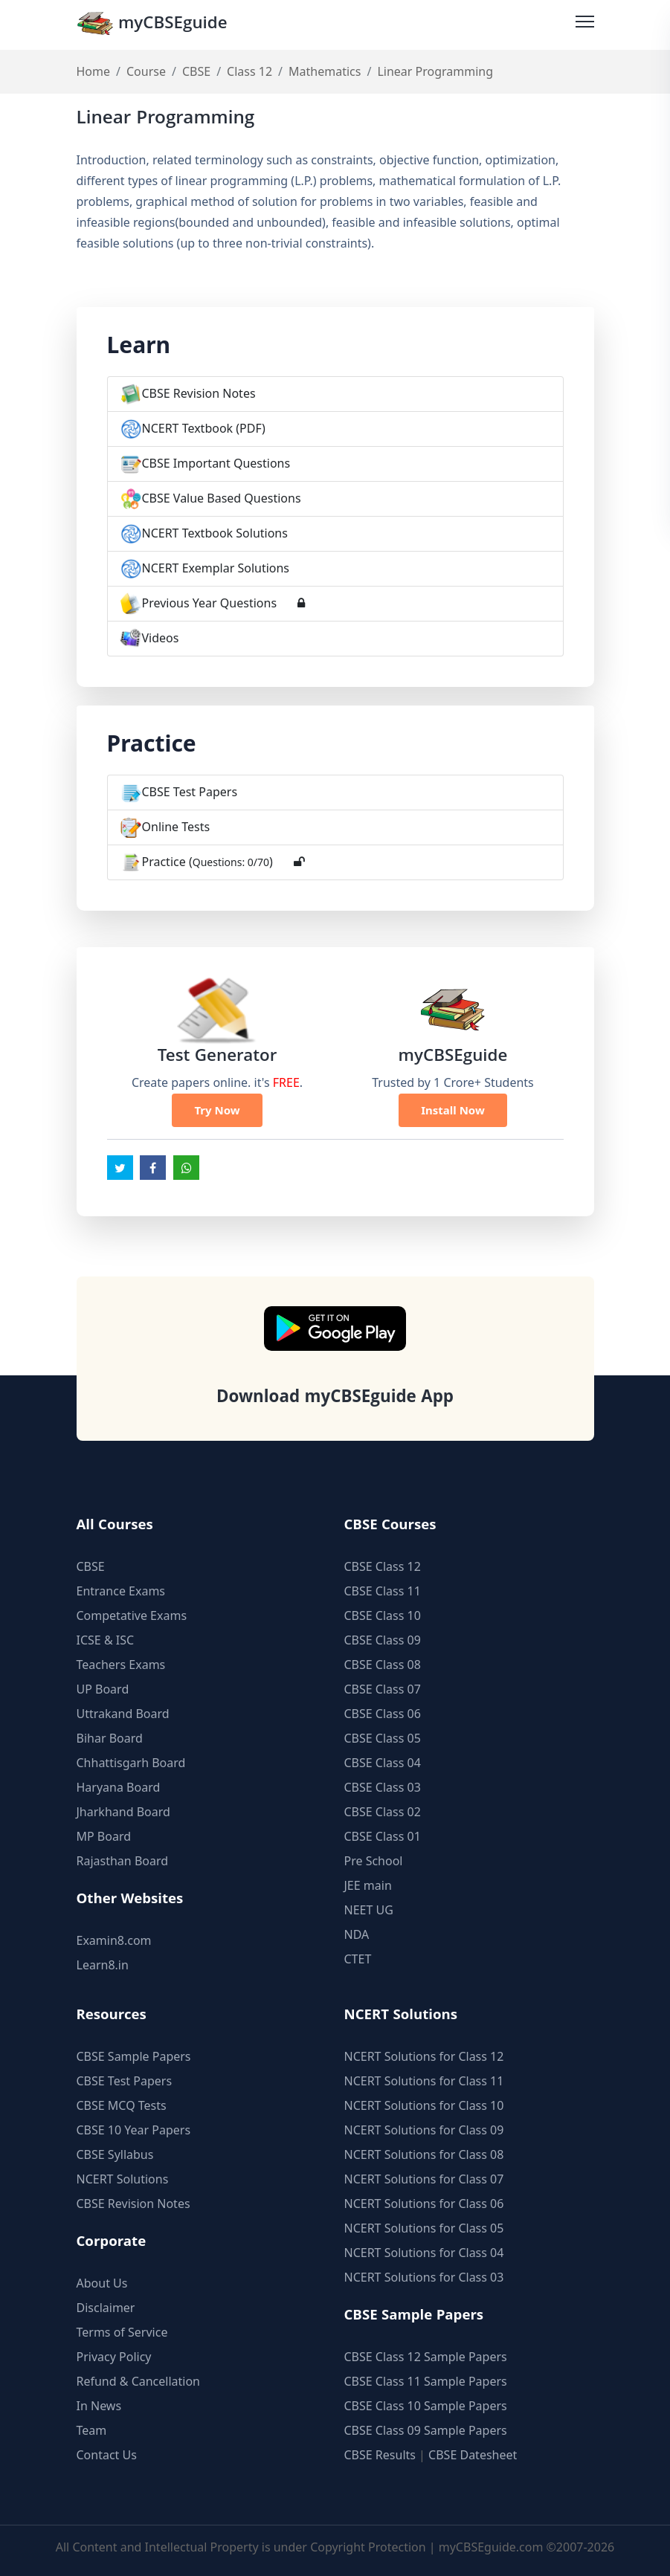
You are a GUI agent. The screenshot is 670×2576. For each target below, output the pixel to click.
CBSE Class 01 (382, 1836)
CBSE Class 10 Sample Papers (425, 2406)
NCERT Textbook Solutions (215, 533)
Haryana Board (119, 1787)
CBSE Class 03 (382, 1787)
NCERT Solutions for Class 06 (424, 2203)
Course (146, 71)
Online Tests (176, 827)
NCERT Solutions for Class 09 (424, 2130)
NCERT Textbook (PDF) (203, 428)
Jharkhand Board (123, 1812)
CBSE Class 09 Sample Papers (425, 2430)
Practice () (207, 861)
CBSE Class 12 (382, 1566)
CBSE (196, 71)
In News (99, 2406)
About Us (102, 2283)
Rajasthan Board (123, 1861)
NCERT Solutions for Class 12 (424, 2056)
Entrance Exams (121, 1591)
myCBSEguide (152, 25)
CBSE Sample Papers (134, 2056)
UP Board (103, 1689)
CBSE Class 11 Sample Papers (425, 2381)
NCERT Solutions (123, 2179)
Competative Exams (132, 1615)
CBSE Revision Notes (199, 393)
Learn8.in (103, 1965)
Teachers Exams (121, 1664)
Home (94, 71)
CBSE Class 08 (382, 1664)
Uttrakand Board (123, 1713)
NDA (357, 1934)
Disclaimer (106, 2307)
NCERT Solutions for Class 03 (424, 2277)
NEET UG (368, 1910)
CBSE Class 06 (382, 1713)
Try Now (216, 1110)
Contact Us (107, 2455)
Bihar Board (110, 1738)
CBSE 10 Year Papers (134, 2130)
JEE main (368, 1885)
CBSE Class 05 (382, 1738)
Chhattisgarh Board (131, 1763)
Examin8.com (114, 1940)
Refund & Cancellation (139, 2381)
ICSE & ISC (106, 1640)
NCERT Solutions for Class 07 (424, 2179)
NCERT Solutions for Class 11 (424, 2081)
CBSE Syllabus (115, 2154)
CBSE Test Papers (190, 792)
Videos (160, 638)
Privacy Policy (114, 2357)
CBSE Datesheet (472, 2455)
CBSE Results (380, 2455)
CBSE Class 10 (382, 1615)
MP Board (104, 1836)
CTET (358, 1959)
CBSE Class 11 (382, 1591)
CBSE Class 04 (382, 1763)
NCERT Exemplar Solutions (216, 568)
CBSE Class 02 (382, 1812)
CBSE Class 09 (382, 1640)
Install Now (453, 1110)
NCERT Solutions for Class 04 (424, 2252)
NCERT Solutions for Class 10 (424, 2105)
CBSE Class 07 (382, 1689)
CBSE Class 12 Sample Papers (425, 2357)
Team (92, 2430)
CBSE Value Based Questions (221, 498)
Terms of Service (122, 2332)
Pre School (373, 1861)
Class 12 (249, 71)
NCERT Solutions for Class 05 (424, 2228)
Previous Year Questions (209, 603)
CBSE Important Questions (216, 463)
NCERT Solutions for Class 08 (424, 2154)
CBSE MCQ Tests (122, 2105)
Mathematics (325, 71)
